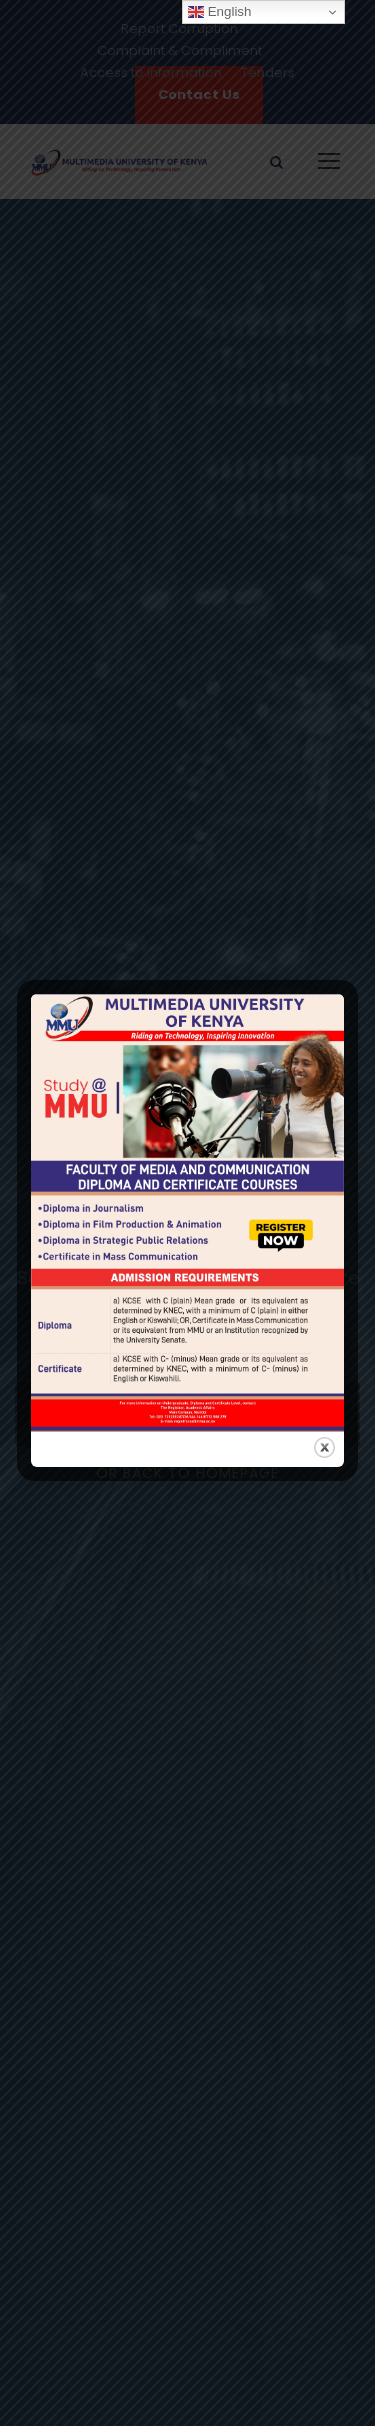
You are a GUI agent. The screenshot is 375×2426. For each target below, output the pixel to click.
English (219, 12)
